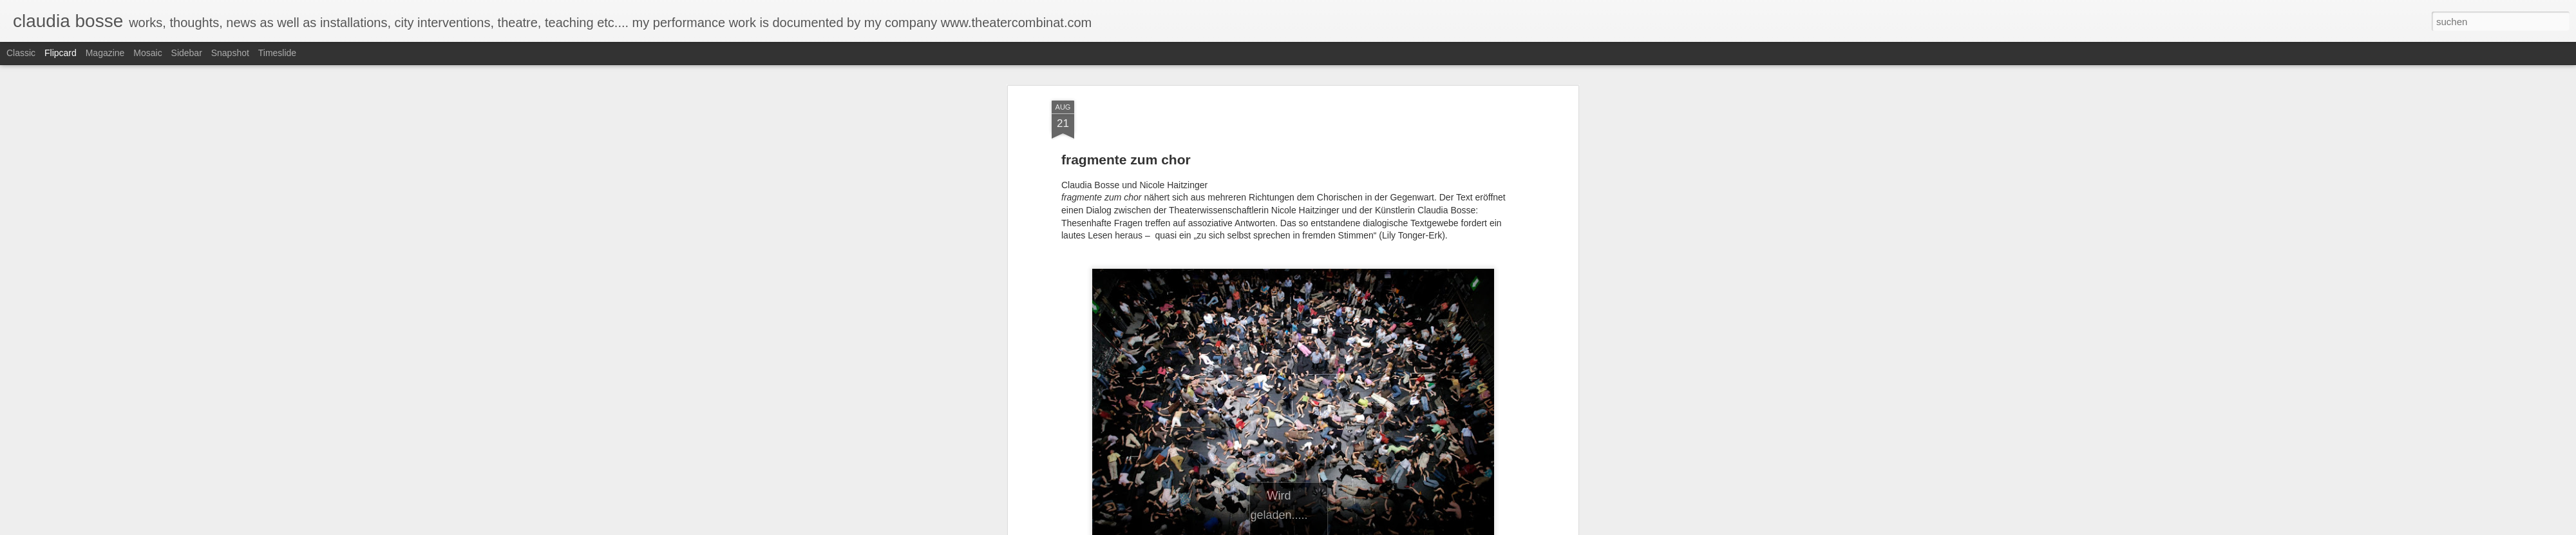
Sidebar (186, 53)
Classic (20, 53)
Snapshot (230, 53)
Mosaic (147, 53)
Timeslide (277, 53)
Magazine (105, 53)
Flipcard (60, 53)
